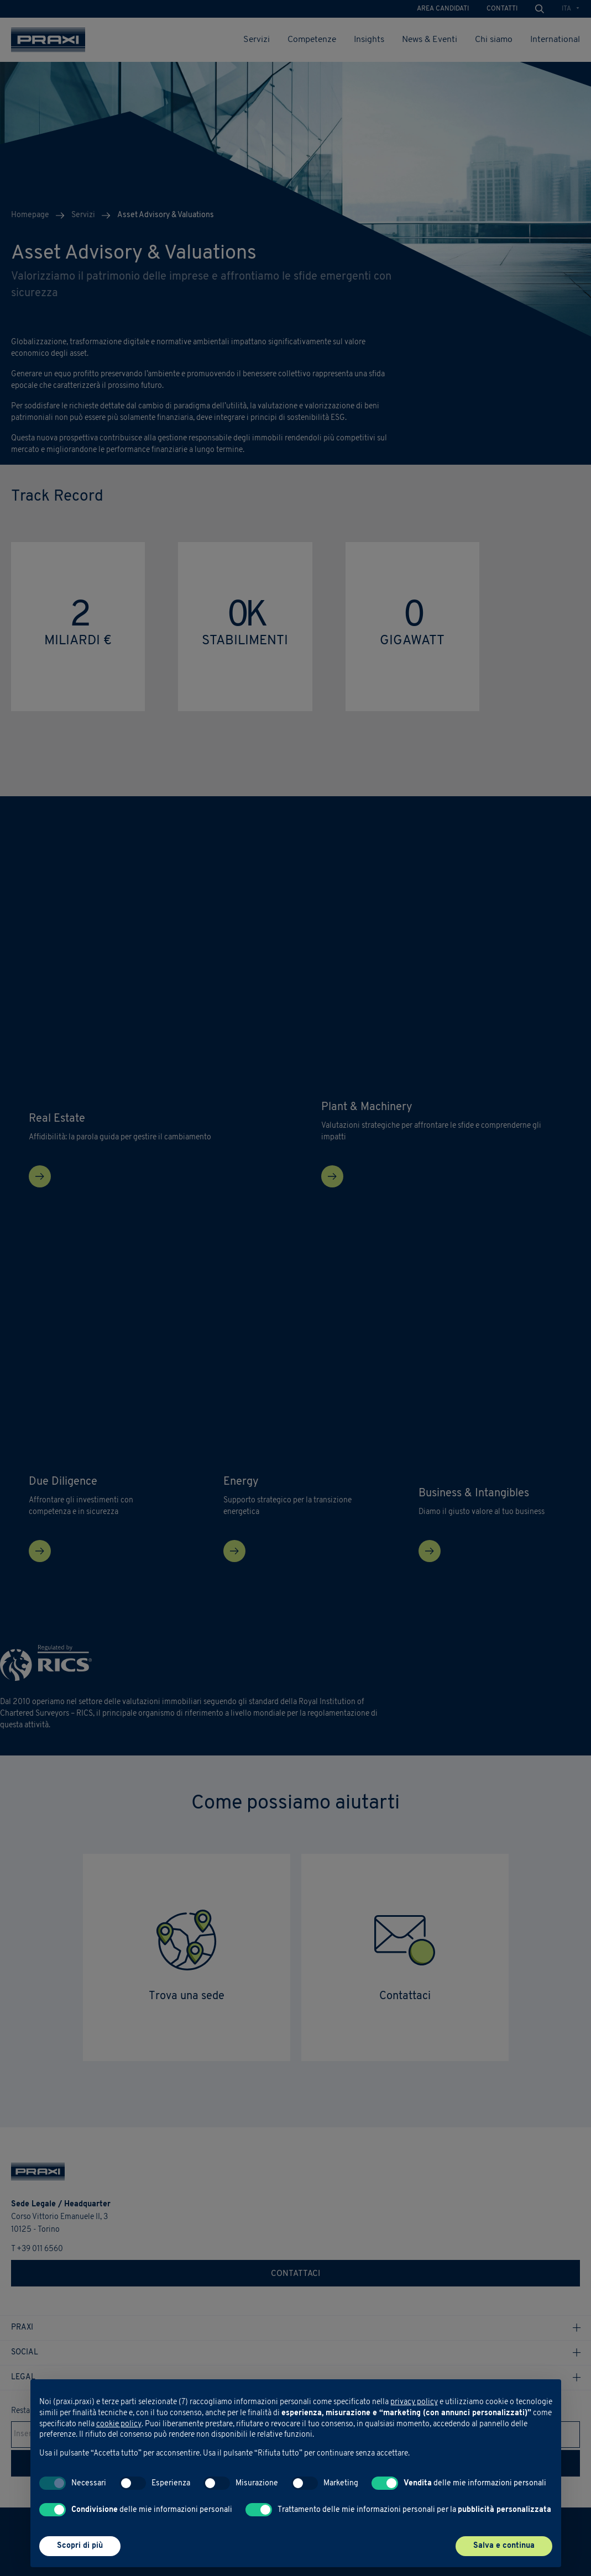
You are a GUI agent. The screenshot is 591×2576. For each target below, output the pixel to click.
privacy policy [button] (414, 2402)
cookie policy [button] (119, 2424)
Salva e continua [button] (504, 2546)
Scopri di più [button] (80, 2546)
